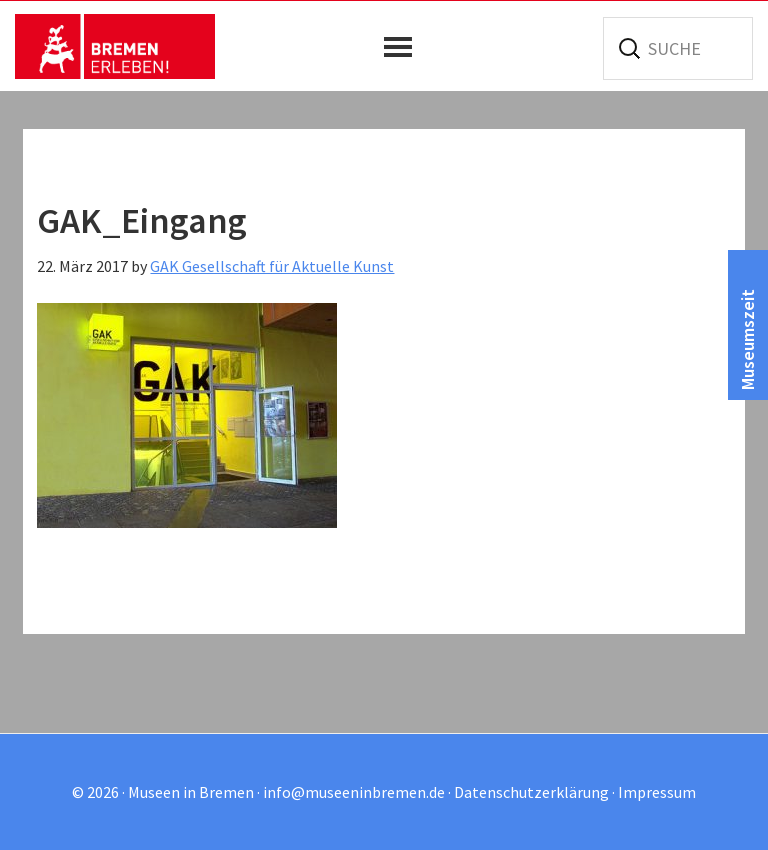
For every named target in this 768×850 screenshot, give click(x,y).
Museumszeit (747, 339)
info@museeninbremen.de (354, 792)
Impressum (657, 792)
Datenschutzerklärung (531, 792)
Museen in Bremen (115, 46)
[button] (403, 47)
